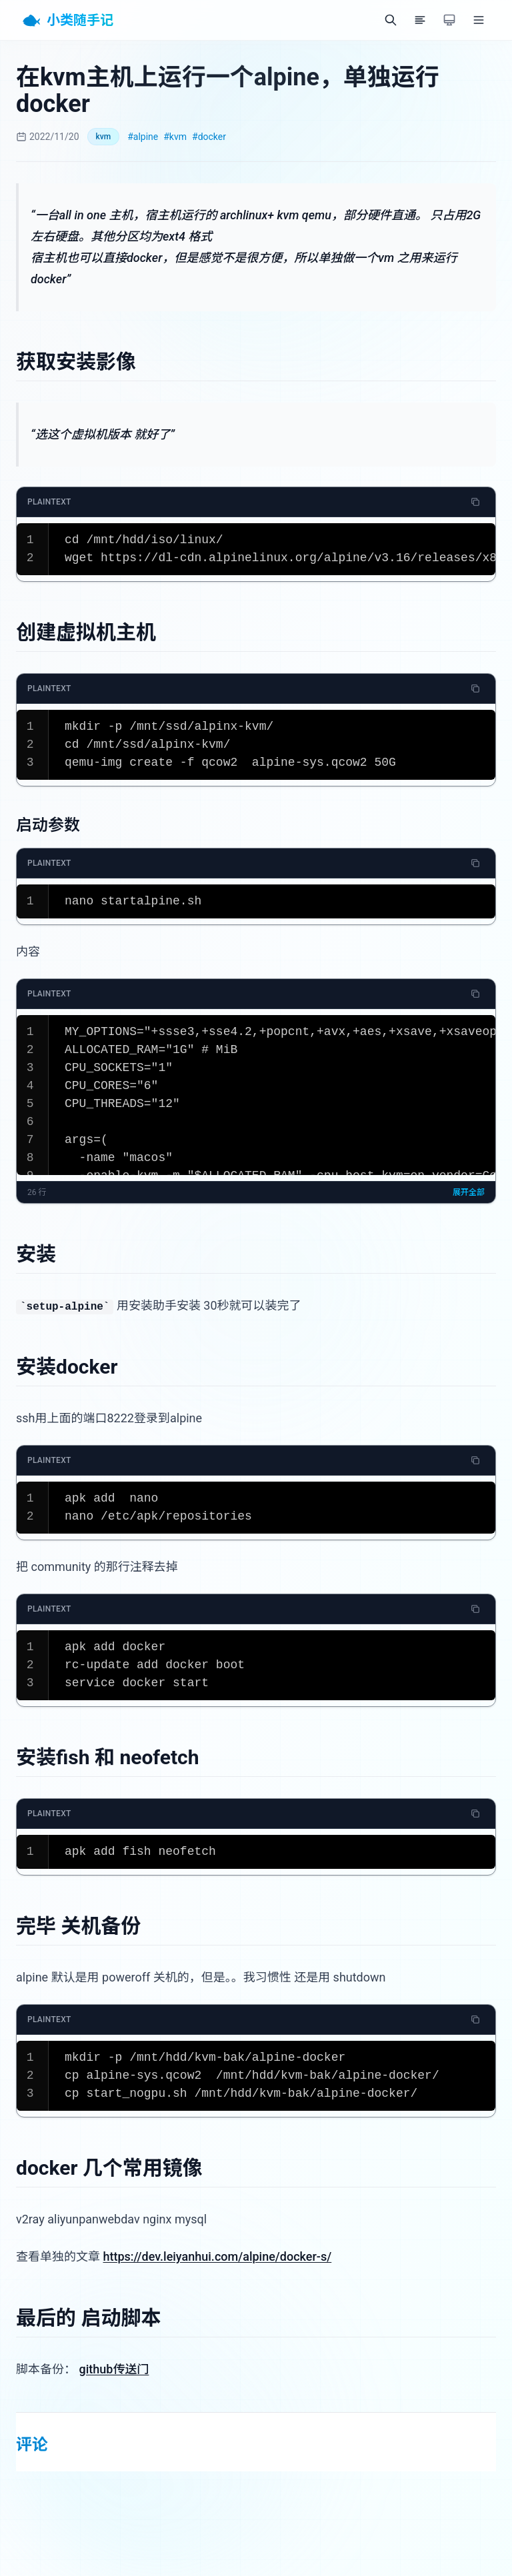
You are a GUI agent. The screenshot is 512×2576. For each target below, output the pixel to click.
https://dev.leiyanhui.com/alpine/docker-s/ (217, 2256)
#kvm (175, 136)
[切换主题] (449, 20)
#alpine (142, 136)
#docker (209, 136)
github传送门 (114, 2369)
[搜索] (391, 20)
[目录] (420, 20)
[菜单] (479, 20)
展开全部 (469, 1192)
